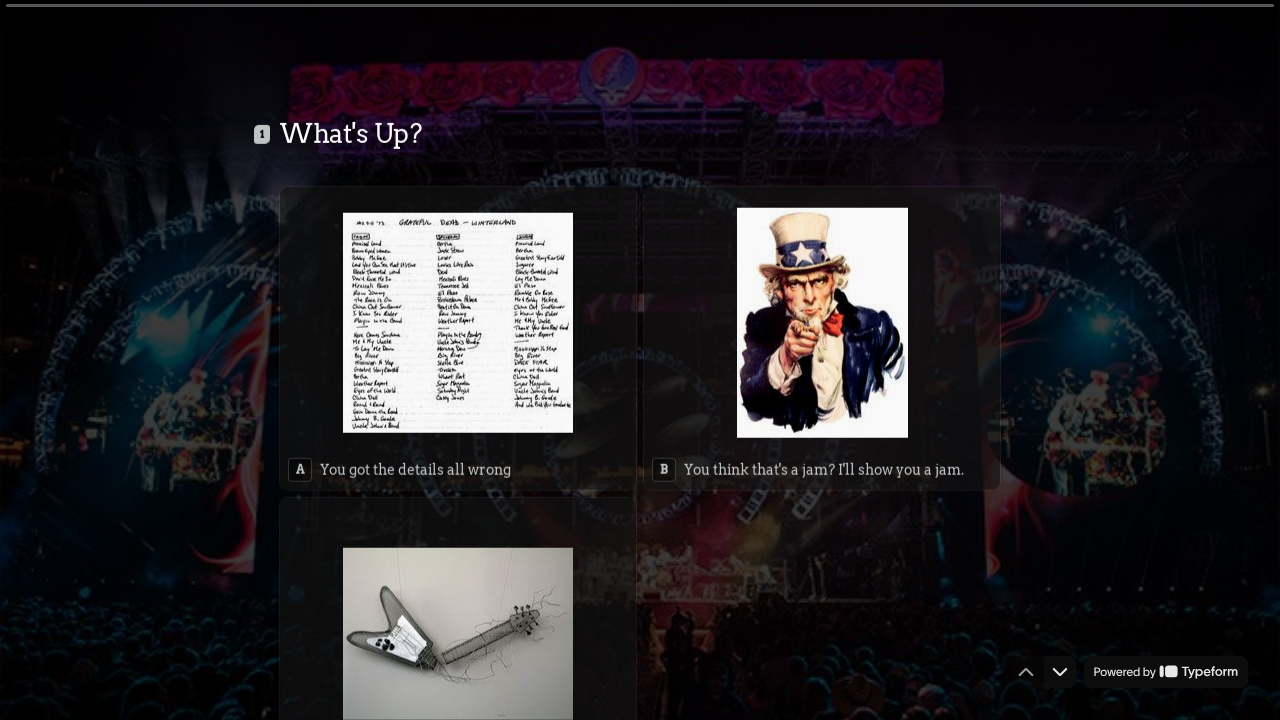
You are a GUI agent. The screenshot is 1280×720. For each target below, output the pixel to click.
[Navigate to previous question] (1026, 672)
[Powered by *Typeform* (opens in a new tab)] (1166, 672)
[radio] (458, 334)
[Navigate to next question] (1060, 672)
